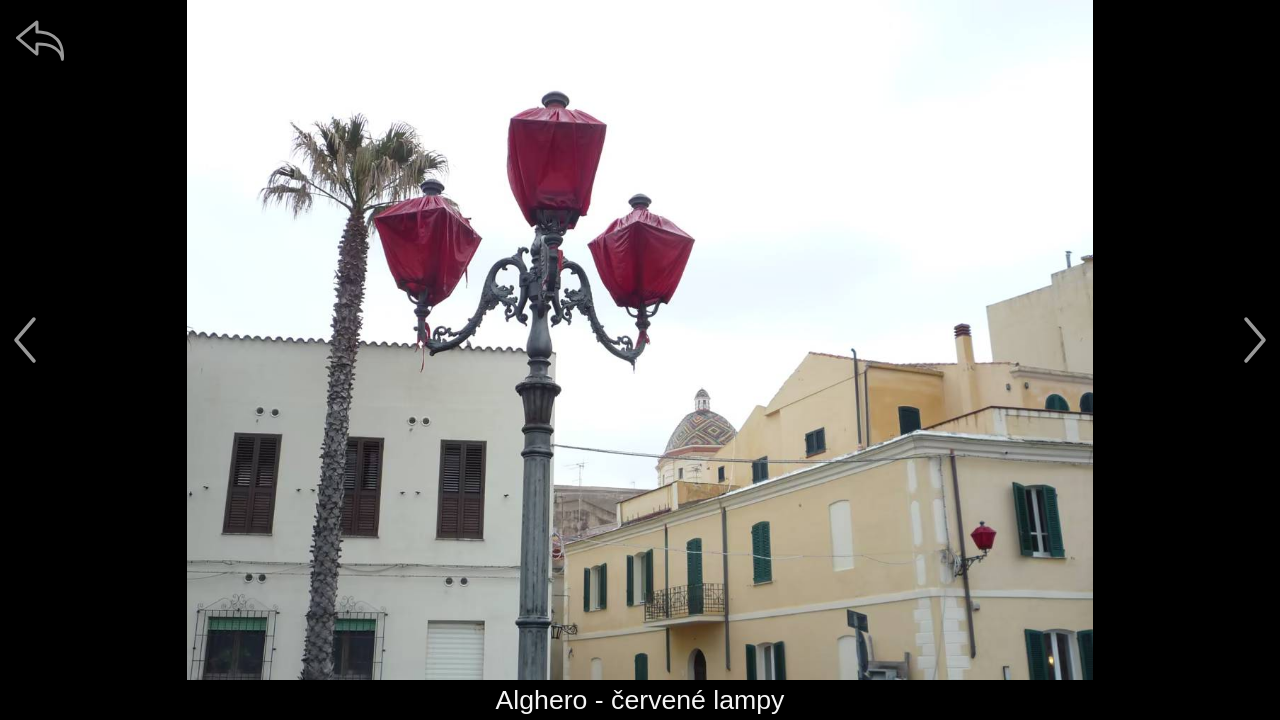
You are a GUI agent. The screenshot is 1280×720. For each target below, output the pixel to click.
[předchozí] (25, 340)
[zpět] (40, 40)
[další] (1255, 340)
